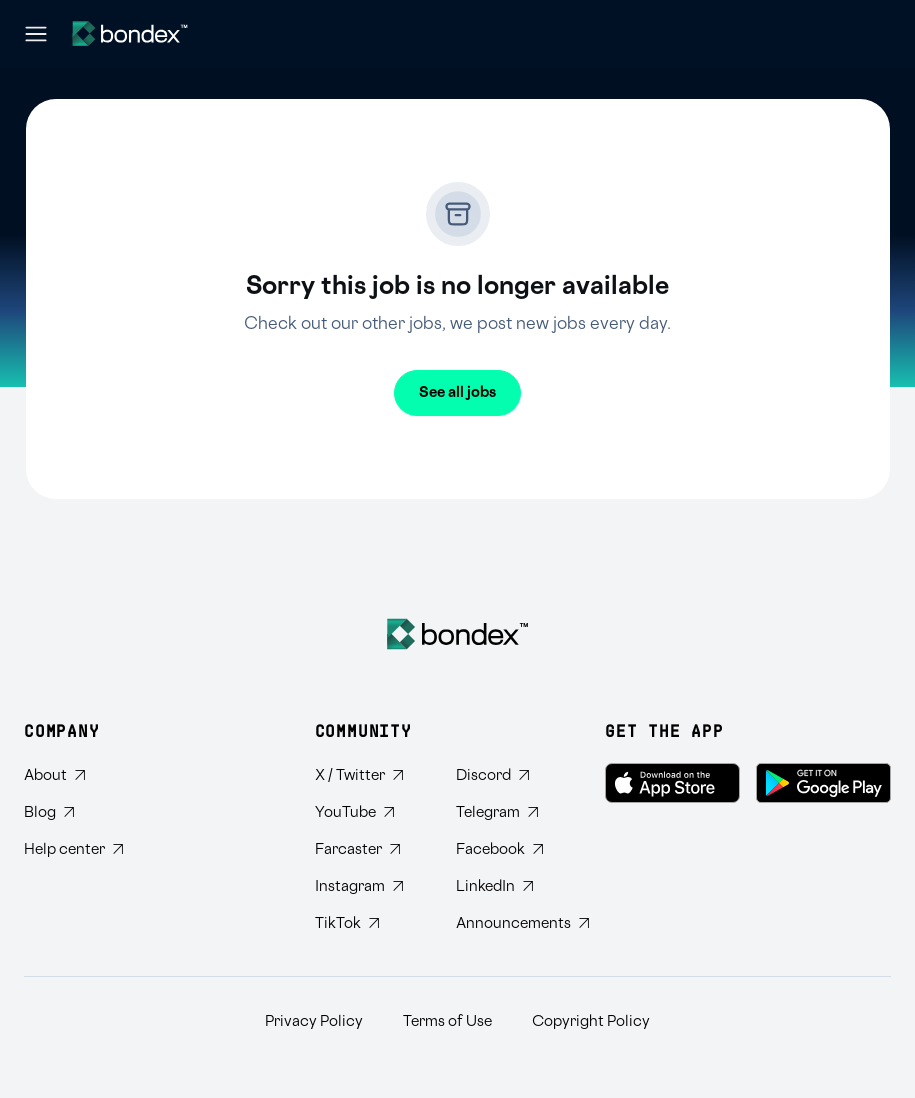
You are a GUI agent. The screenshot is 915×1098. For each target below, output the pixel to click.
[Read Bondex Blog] (73, 812)
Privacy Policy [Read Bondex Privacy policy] (314, 1021)
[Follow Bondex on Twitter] (369, 775)
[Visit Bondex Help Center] (73, 849)
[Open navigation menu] (36, 34)
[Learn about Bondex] (73, 775)
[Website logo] (130, 33)
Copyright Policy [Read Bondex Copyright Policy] (591, 1021)
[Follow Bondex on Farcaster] (369, 849)
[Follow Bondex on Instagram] (369, 886)
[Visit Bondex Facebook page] (510, 849)
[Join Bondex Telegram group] (510, 812)
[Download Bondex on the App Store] (672, 783)
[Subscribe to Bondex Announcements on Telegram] (510, 923)
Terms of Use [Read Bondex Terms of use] (447, 1021)
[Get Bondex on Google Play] (823, 783)
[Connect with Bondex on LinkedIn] (510, 886)
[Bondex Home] (457, 634)
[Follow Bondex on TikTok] (369, 923)
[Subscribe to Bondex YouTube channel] (369, 812)
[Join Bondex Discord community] (510, 775)
